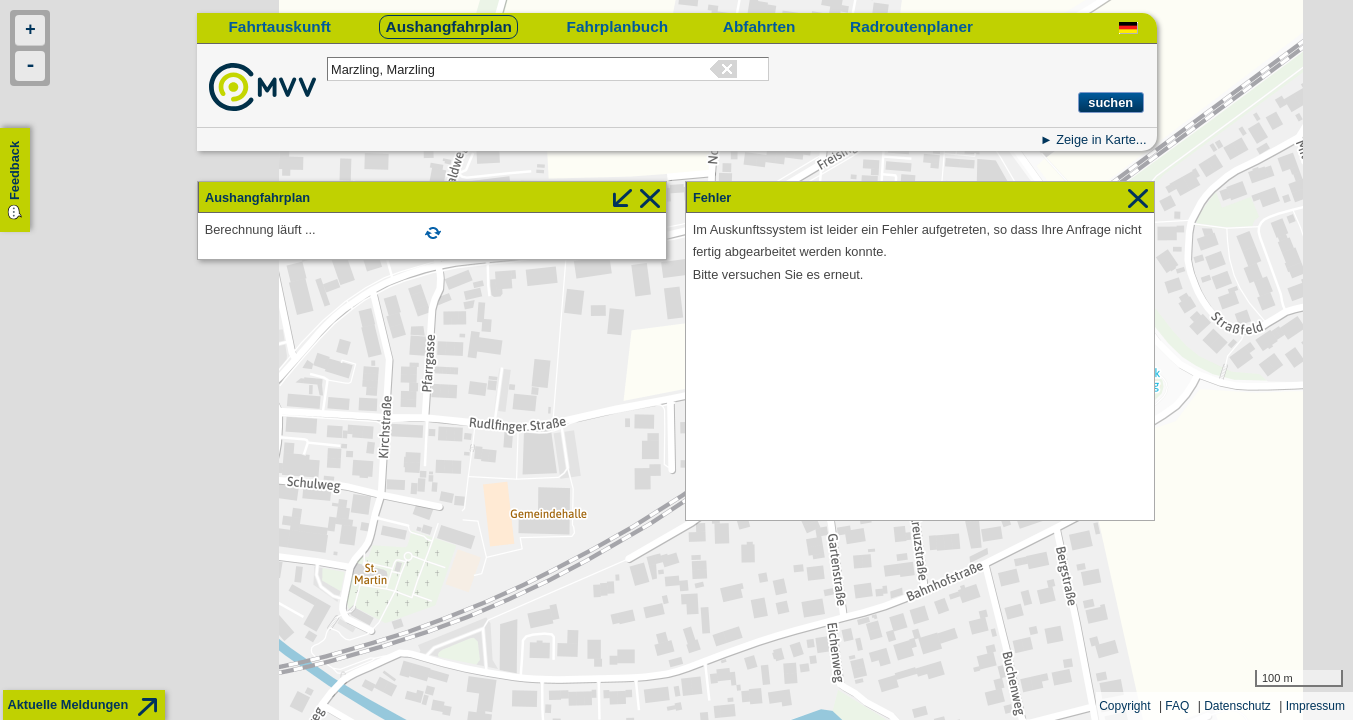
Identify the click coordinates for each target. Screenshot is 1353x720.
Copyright (1124, 706)
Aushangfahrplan (449, 26)
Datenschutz (1237, 706)
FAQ (1177, 706)
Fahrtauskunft (279, 26)
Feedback (14, 170)
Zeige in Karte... (1101, 139)
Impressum (1315, 706)
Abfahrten (759, 26)
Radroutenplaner (911, 26)
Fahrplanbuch (618, 26)
